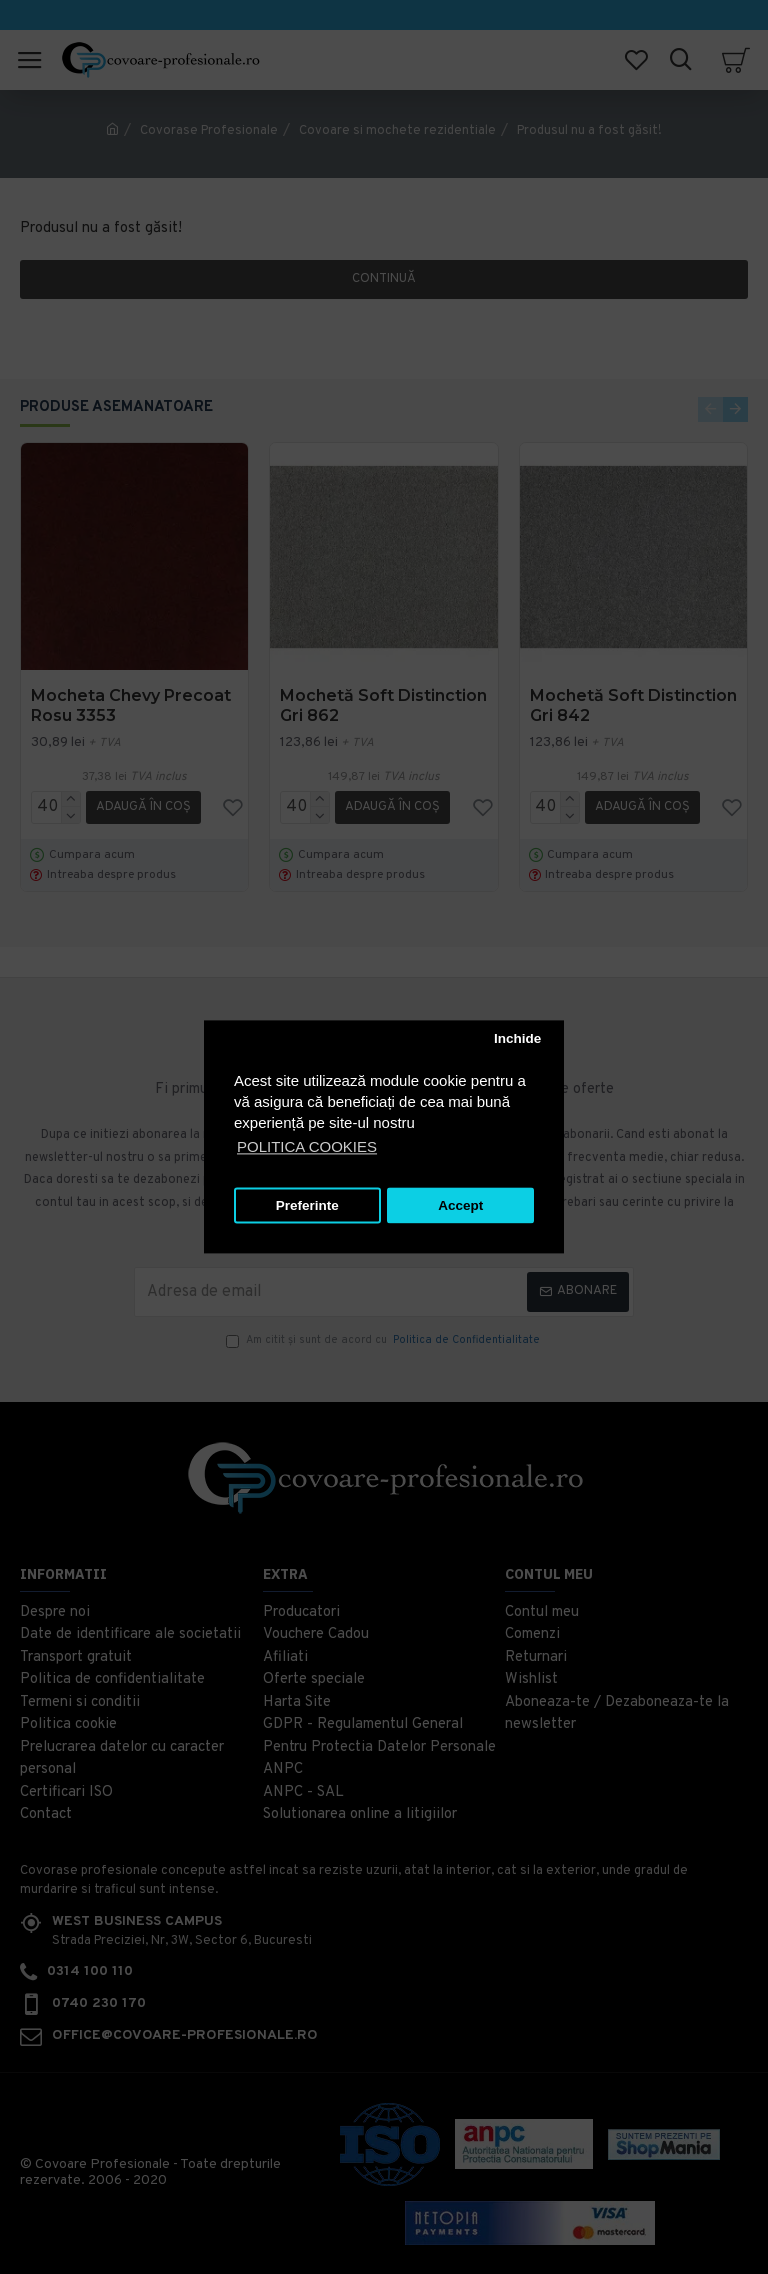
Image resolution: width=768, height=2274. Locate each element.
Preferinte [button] (307, 1205)
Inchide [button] (517, 1038)
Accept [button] (460, 1205)
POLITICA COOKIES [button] (307, 1147)
